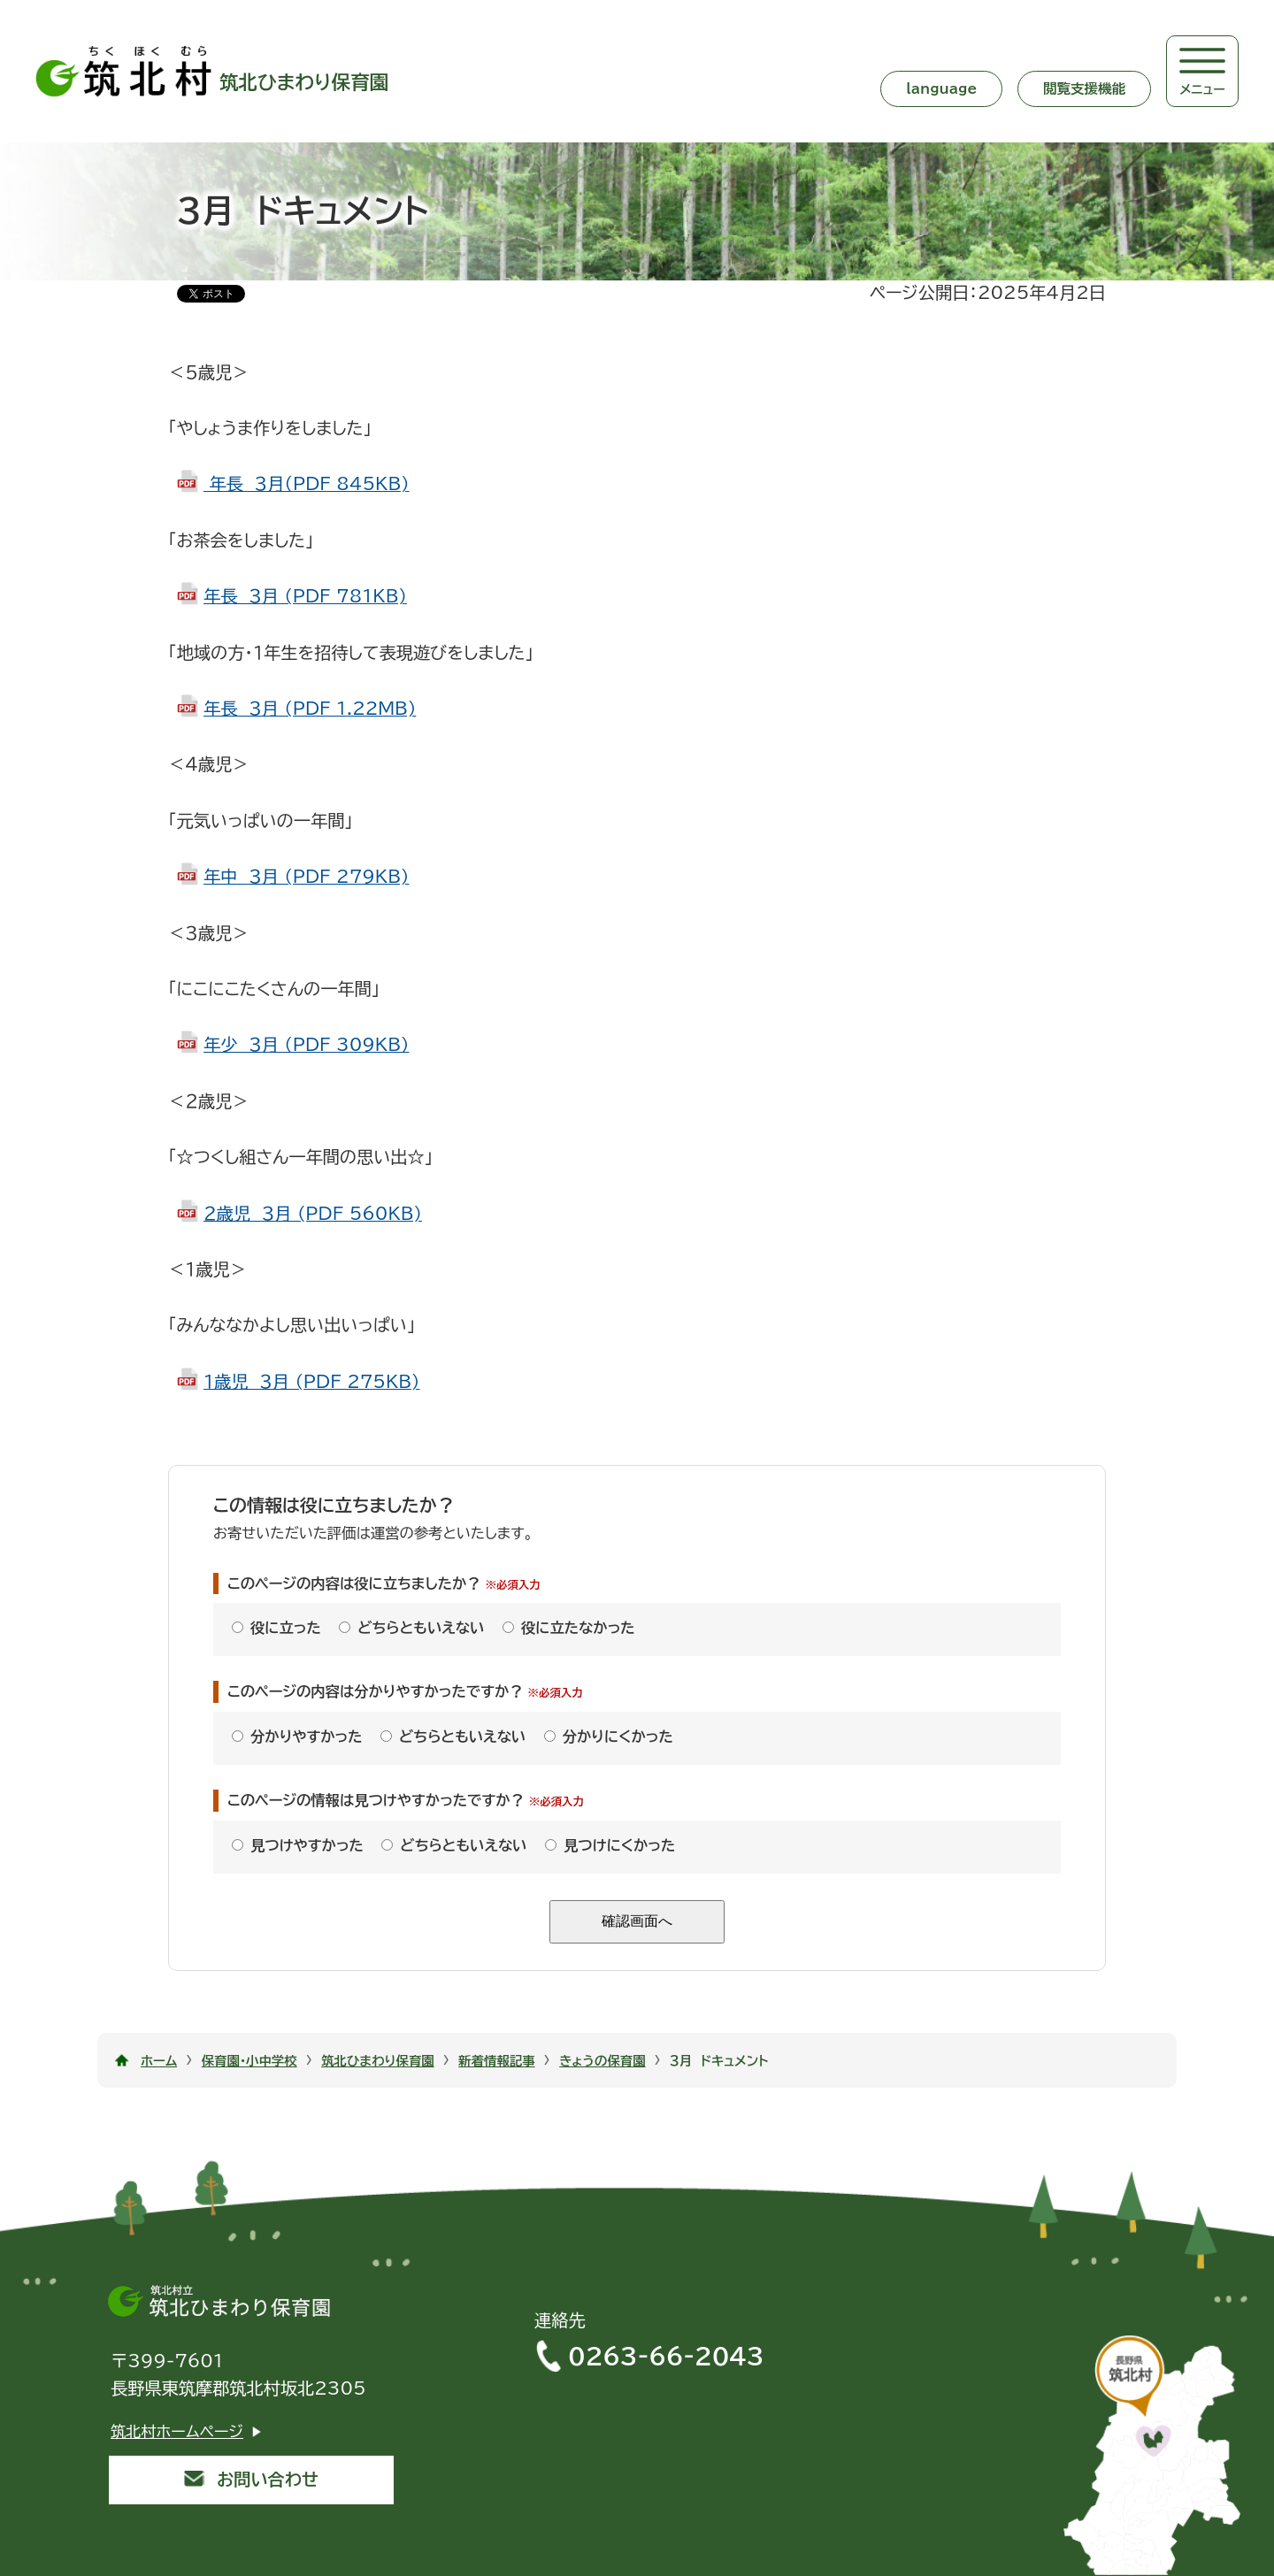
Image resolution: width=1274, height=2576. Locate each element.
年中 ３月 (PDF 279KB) (306, 876)
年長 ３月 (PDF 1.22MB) (309, 708)
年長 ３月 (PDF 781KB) (305, 595)
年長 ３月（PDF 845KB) (306, 483)
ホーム (159, 2060)
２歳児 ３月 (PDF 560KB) (312, 1213)
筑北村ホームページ (177, 2431)
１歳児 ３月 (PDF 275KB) (311, 1381)
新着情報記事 (496, 2060)
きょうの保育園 (602, 2060)
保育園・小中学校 (249, 2060)
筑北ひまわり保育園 (377, 2060)
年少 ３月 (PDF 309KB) (306, 1044)
